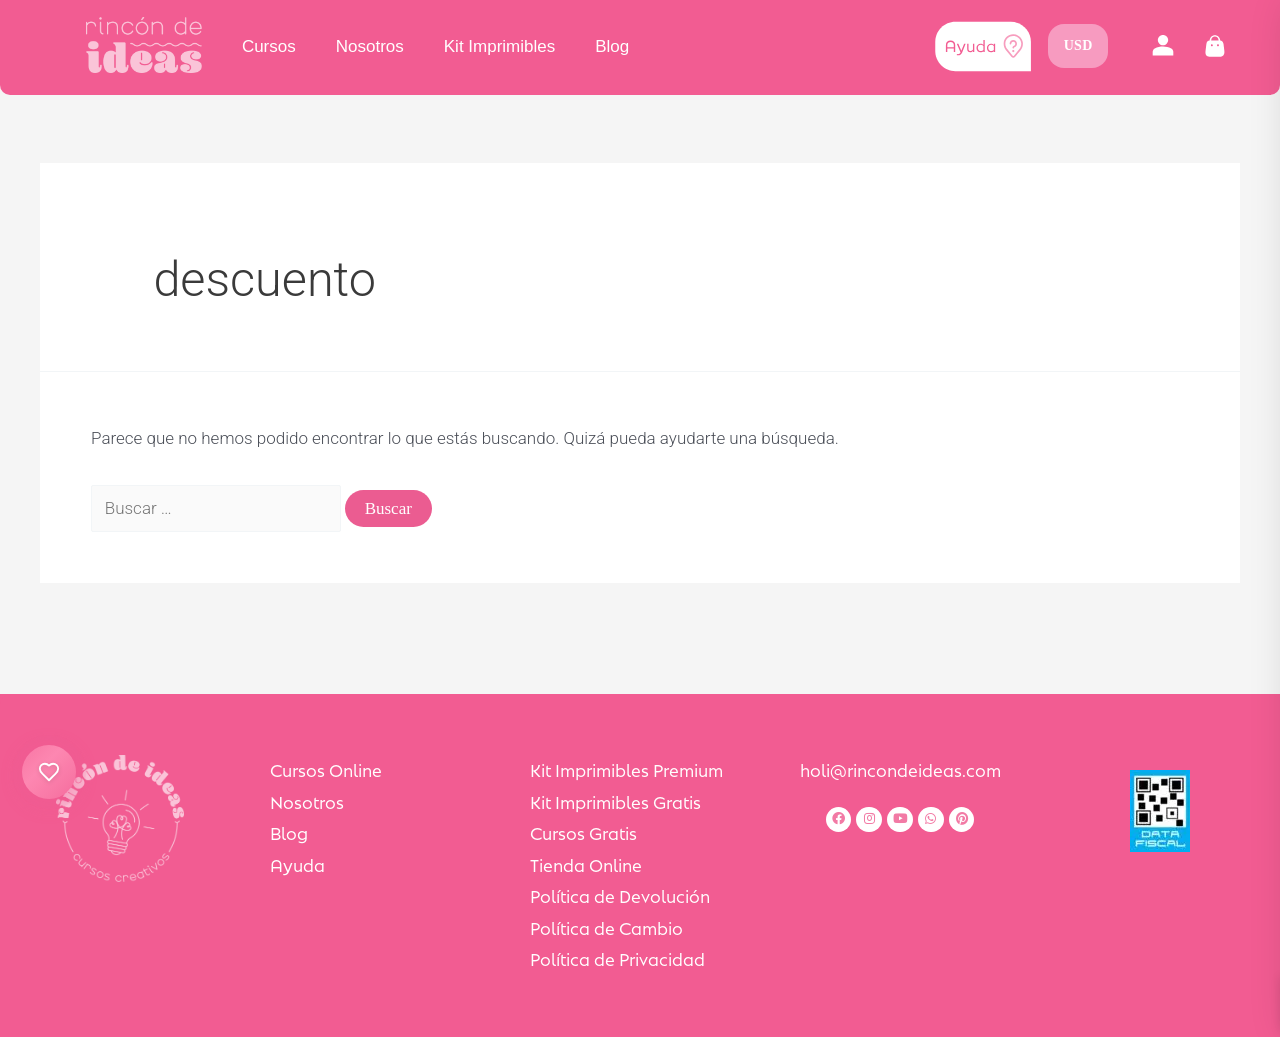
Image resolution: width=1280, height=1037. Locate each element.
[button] (1162, 46)
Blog (612, 46)
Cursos (269, 46)
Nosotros (370, 46)
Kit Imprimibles (499, 46)
